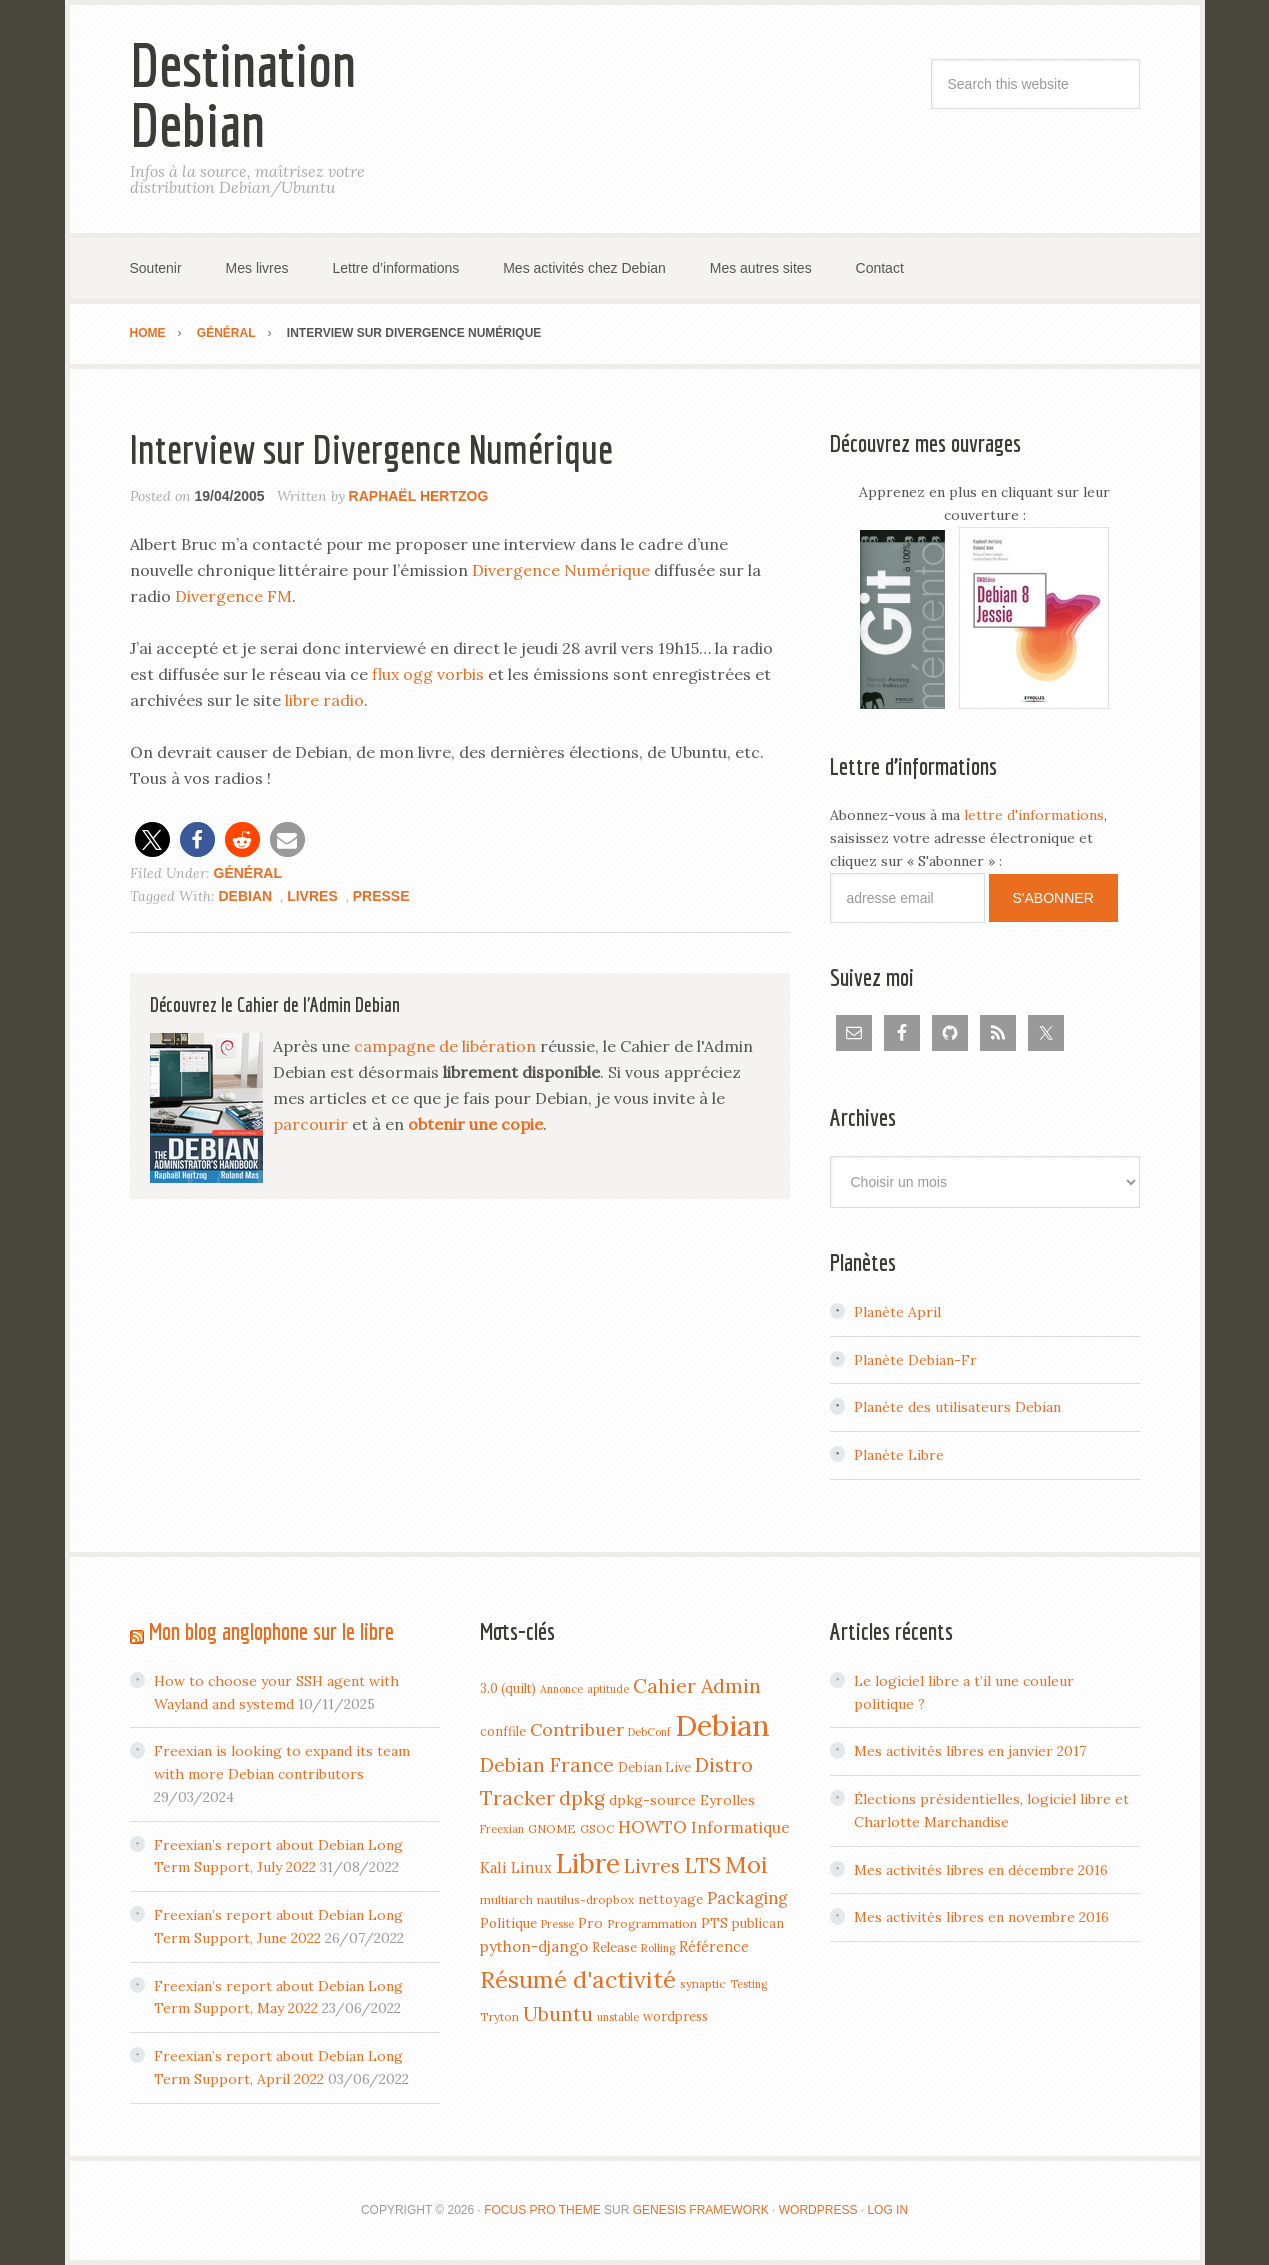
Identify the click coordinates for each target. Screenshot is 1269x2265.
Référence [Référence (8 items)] (714, 1946)
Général (248, 873)
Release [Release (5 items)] (614, 1947)
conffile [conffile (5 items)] (503, 1731)
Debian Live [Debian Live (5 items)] (654, 1767)
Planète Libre (899, 1455)
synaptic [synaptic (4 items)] (703, 1983)
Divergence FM (233, 596)
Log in (887, 2210)
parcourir (310, 1124)
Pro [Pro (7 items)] (590, 1923)
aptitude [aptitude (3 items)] (608, 1689)
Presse (381, 896)
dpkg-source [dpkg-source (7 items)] (652, 1800)
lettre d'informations (1034, 815)
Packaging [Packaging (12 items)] (747, 1898)
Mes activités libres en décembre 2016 (981, 1870)
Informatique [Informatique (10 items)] (740, 1827)
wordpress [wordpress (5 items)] (675, 2016)
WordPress (818, 2210)
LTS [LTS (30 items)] (702, 1865)
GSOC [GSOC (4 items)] (597, 1828)
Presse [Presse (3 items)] (557, 1924)
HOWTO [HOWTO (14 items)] (652, 1827)
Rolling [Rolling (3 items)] (658, 1948)
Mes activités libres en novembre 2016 (981, 1917)
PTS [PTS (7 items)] (714, 1923)
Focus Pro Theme (542, 2210)
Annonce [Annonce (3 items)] (561, 1689)
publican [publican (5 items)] (758, 1923)
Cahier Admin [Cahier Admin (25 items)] (697, 1685)
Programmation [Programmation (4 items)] (652, 1923)
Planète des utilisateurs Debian (957, 1407)
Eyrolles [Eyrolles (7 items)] (727, 1800)
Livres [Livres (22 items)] (652, 1866)
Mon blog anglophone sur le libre (271, 1631)
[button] (152, 839)
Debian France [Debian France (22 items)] (547, 1765)
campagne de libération (445, 1046)
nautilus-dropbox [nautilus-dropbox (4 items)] (585, 1899)
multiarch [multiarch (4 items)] (506, 1899)
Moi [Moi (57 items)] (746, 1864)
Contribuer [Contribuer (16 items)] (577, 1729)
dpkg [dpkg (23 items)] (582, 1798)
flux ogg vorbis (428, 674)
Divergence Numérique (561, 570)
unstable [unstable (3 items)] (618, 2017)
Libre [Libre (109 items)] (588, 1863)
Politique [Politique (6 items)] (508, 1923)
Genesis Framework (701, 2210)
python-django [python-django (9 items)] (534, 1946)
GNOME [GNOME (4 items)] (552, 1828)
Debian (246, 896)
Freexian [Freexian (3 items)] (502, 1829)
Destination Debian (243, 94)
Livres (312, 896)
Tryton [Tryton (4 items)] (499, 2016)
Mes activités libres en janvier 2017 (970, 1751)
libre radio (324, 700)
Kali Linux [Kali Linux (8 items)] (516, 1867)
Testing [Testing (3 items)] (748, 1984)
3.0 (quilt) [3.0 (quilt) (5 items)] (508, 1688)
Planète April (897, 1312)
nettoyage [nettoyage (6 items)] (670, 1899)
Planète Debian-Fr (915, 1360)
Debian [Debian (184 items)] (722, 1725)
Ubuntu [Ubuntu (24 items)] (558, 2013)
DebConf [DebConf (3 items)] (649, 1732)
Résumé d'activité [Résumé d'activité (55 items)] (578, 1979)
